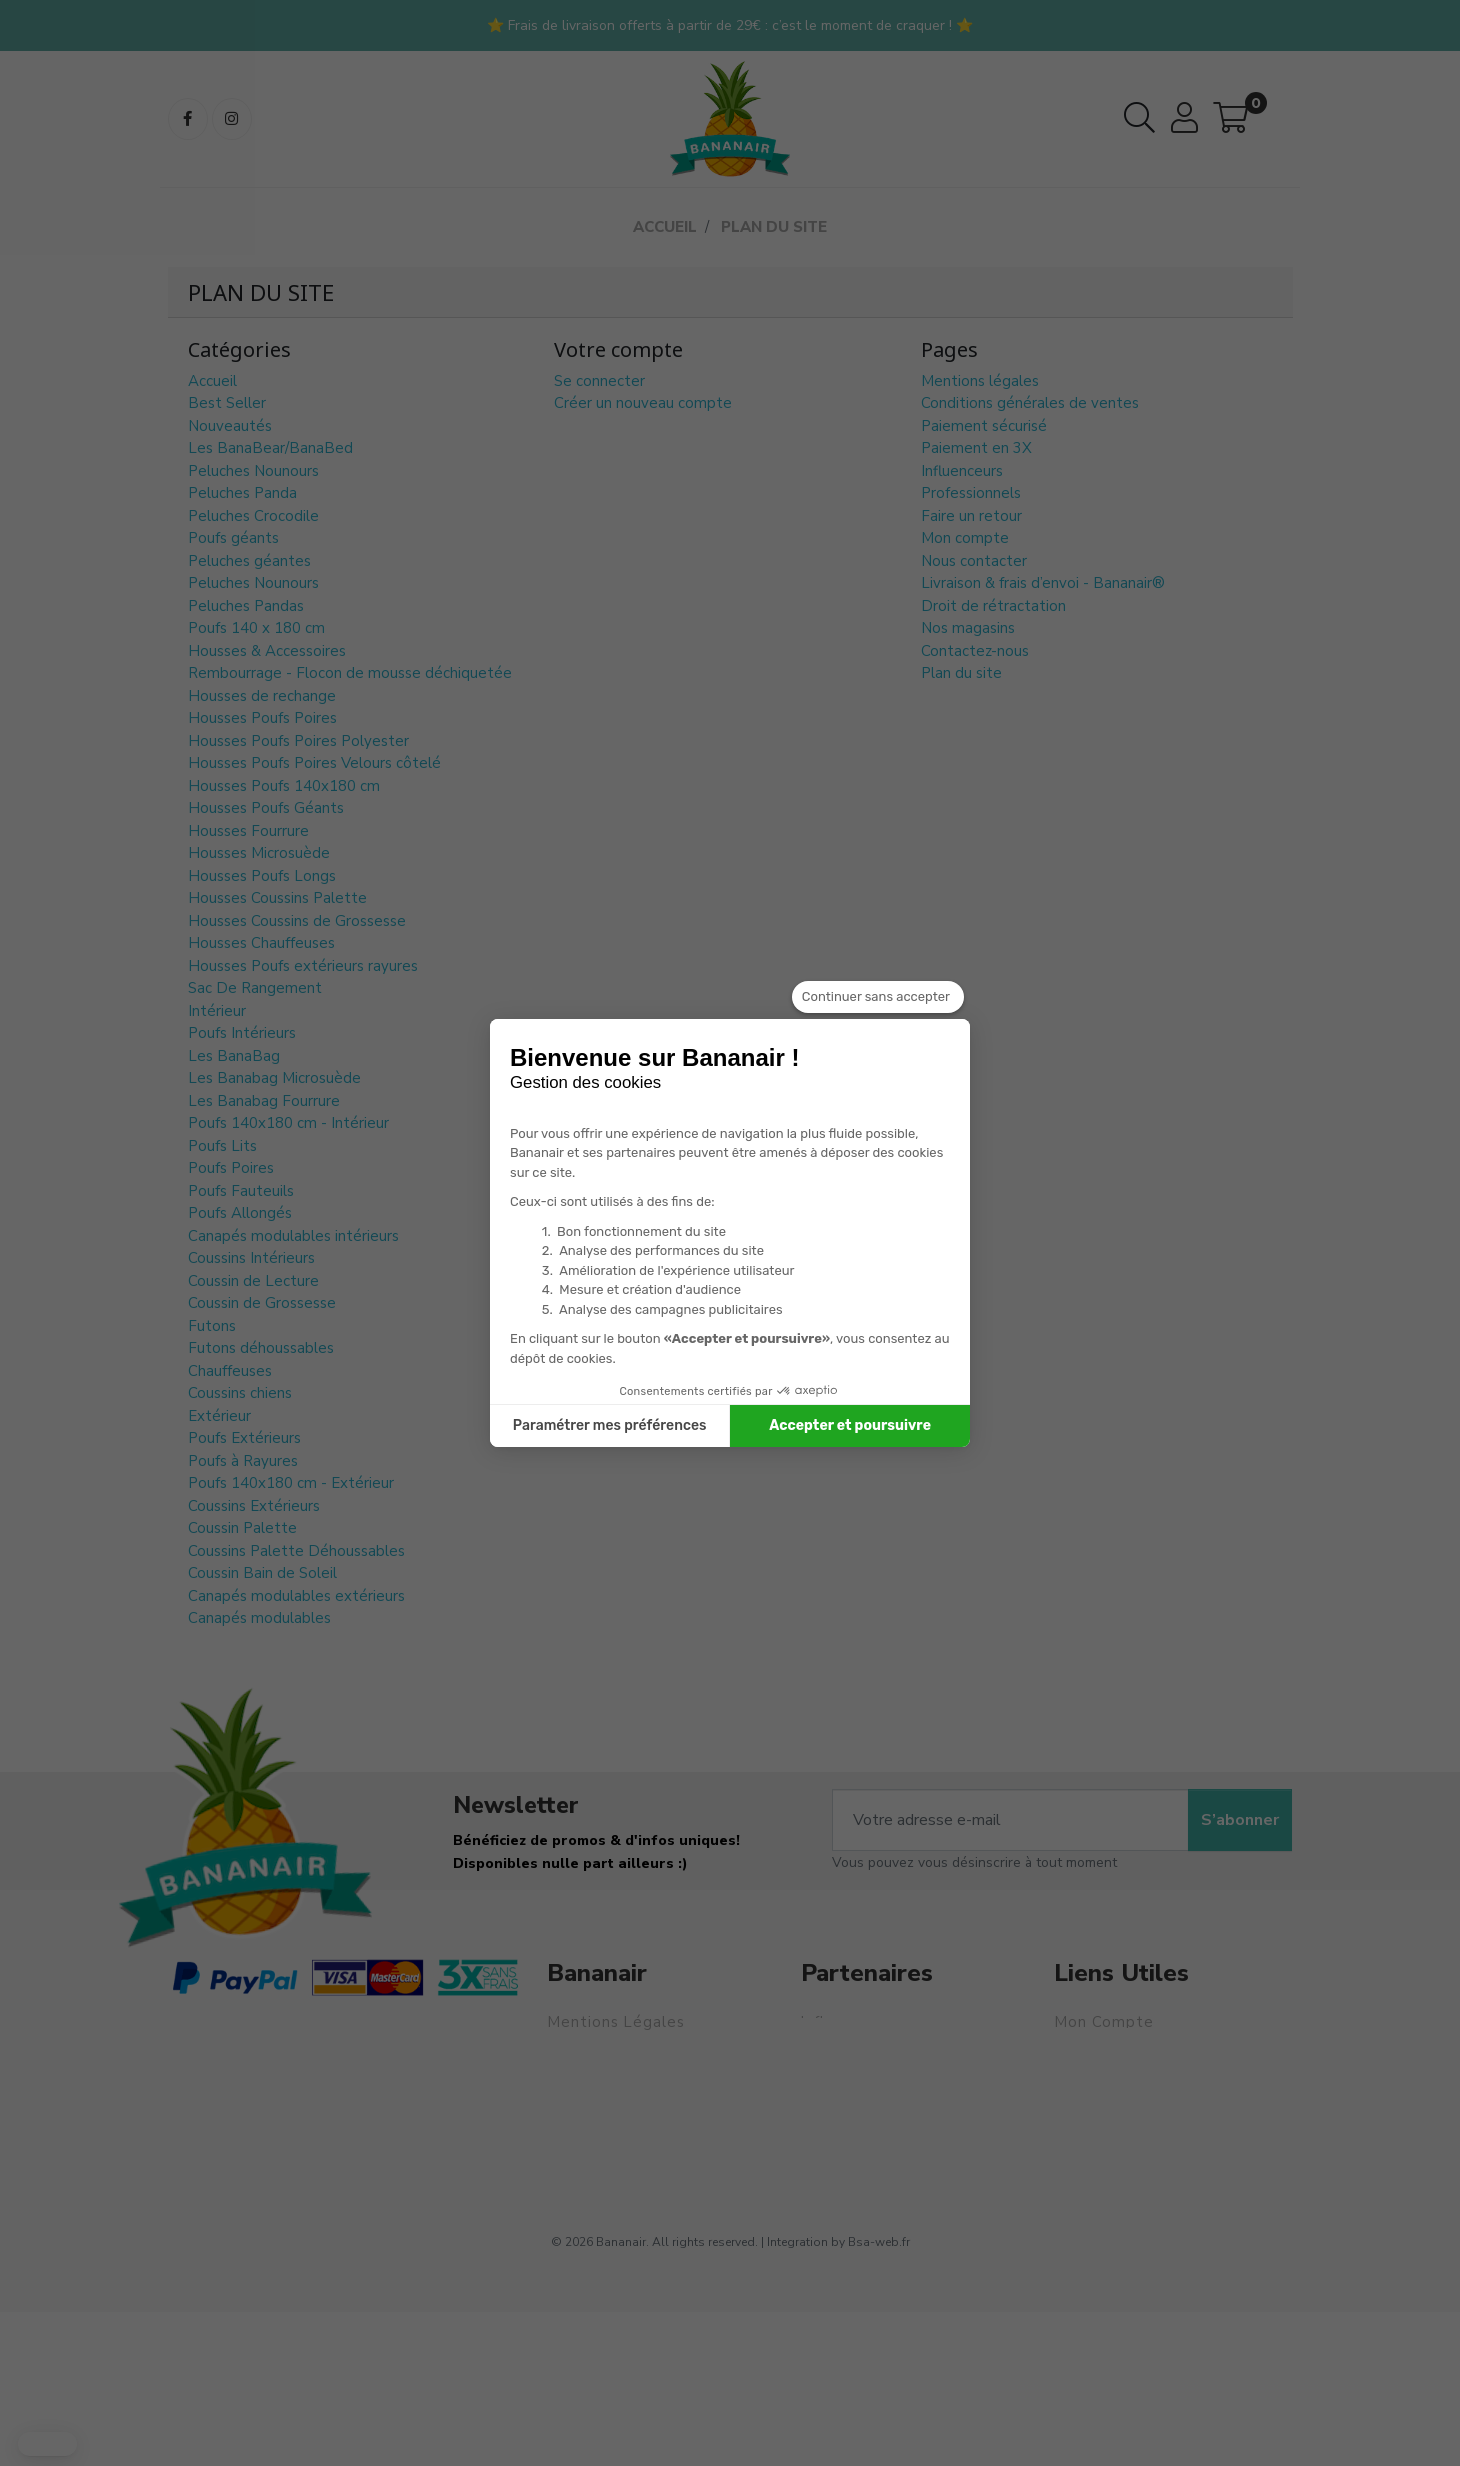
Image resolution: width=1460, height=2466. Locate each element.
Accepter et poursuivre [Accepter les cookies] (850, 1425)
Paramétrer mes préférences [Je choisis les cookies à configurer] (610, 1425)
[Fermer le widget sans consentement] (878, 997)
